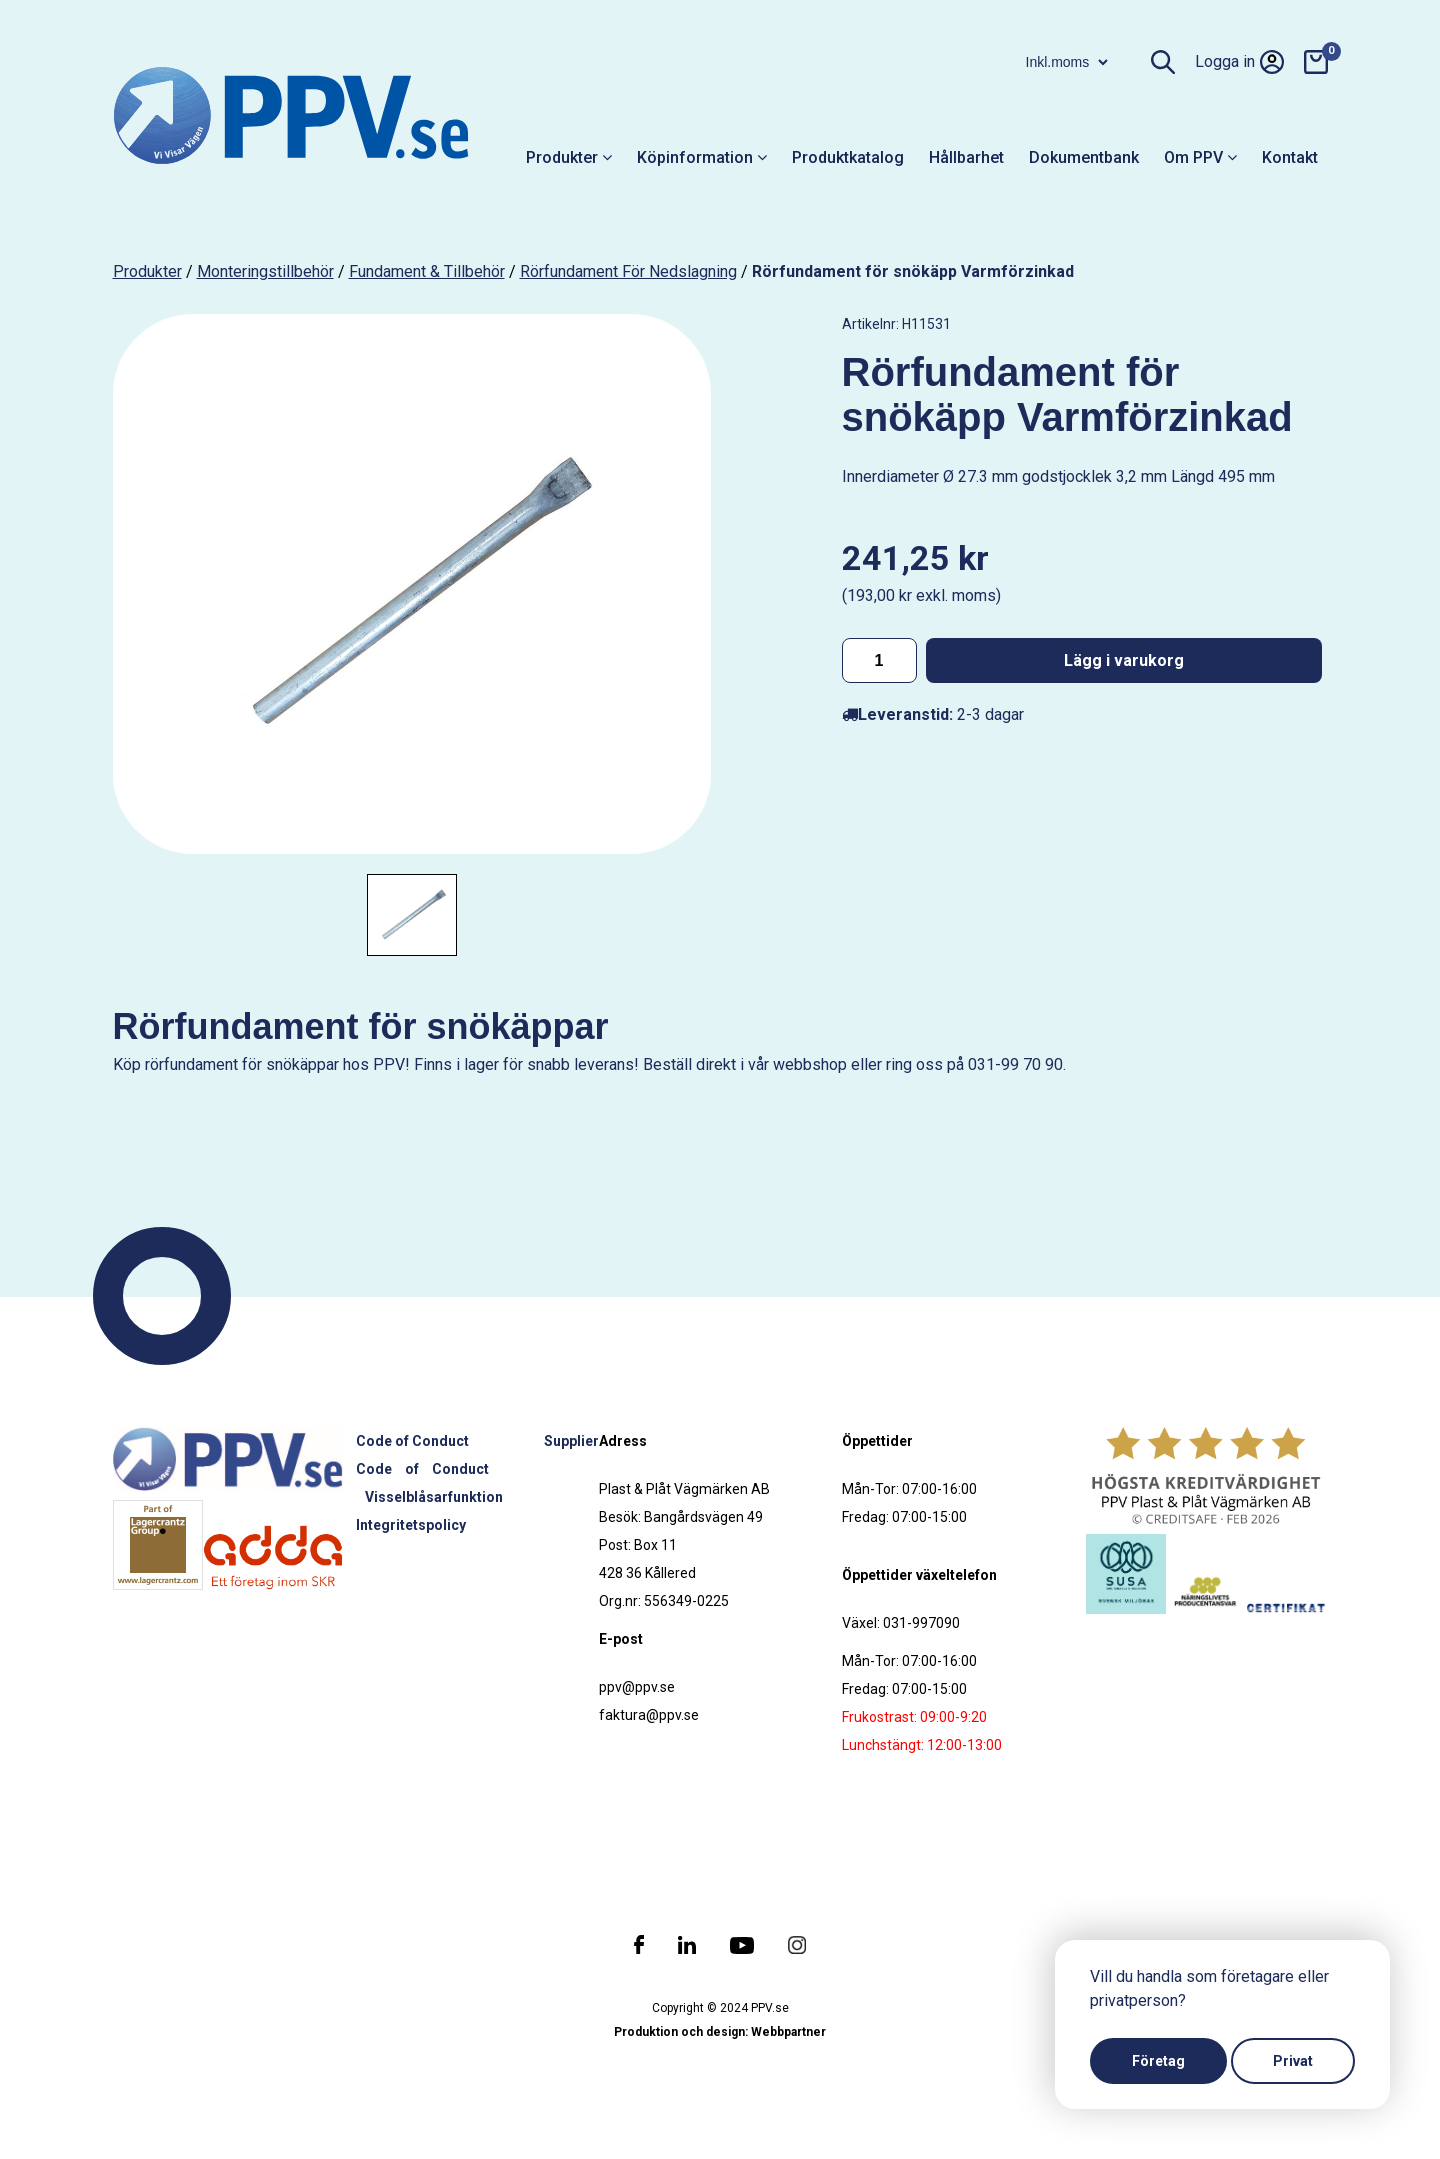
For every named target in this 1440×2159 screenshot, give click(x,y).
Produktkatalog (848, 157)
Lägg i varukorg (1124, 660)
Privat (1293, 2061)
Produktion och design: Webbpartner (720, 2032)
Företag (1158, 2061)
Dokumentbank (1084, 157)
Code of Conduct (412, 1441)
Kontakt (1290, 157)
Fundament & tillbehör (427, 271)
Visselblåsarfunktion (434, 1497)
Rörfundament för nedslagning (628, 271)
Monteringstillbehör (265, 271)
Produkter (569, 157)
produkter (147, 271)
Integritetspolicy (411, 1525)
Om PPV (1200, 157)
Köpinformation (702, 157)
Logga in (1239, 62)
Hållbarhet (966, 157)
